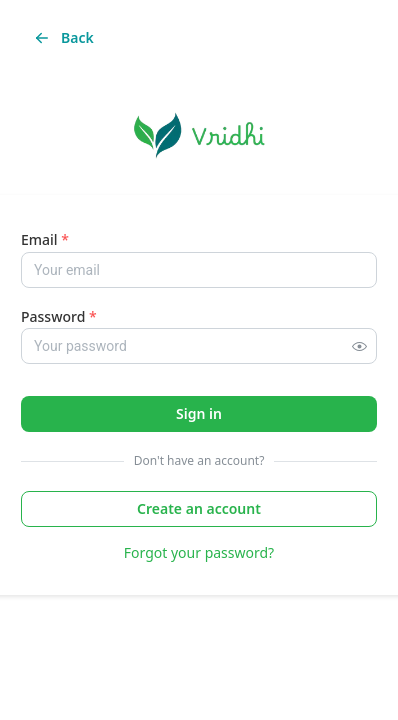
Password (59, 316)
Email (45, 239)
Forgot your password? (199, 552)
